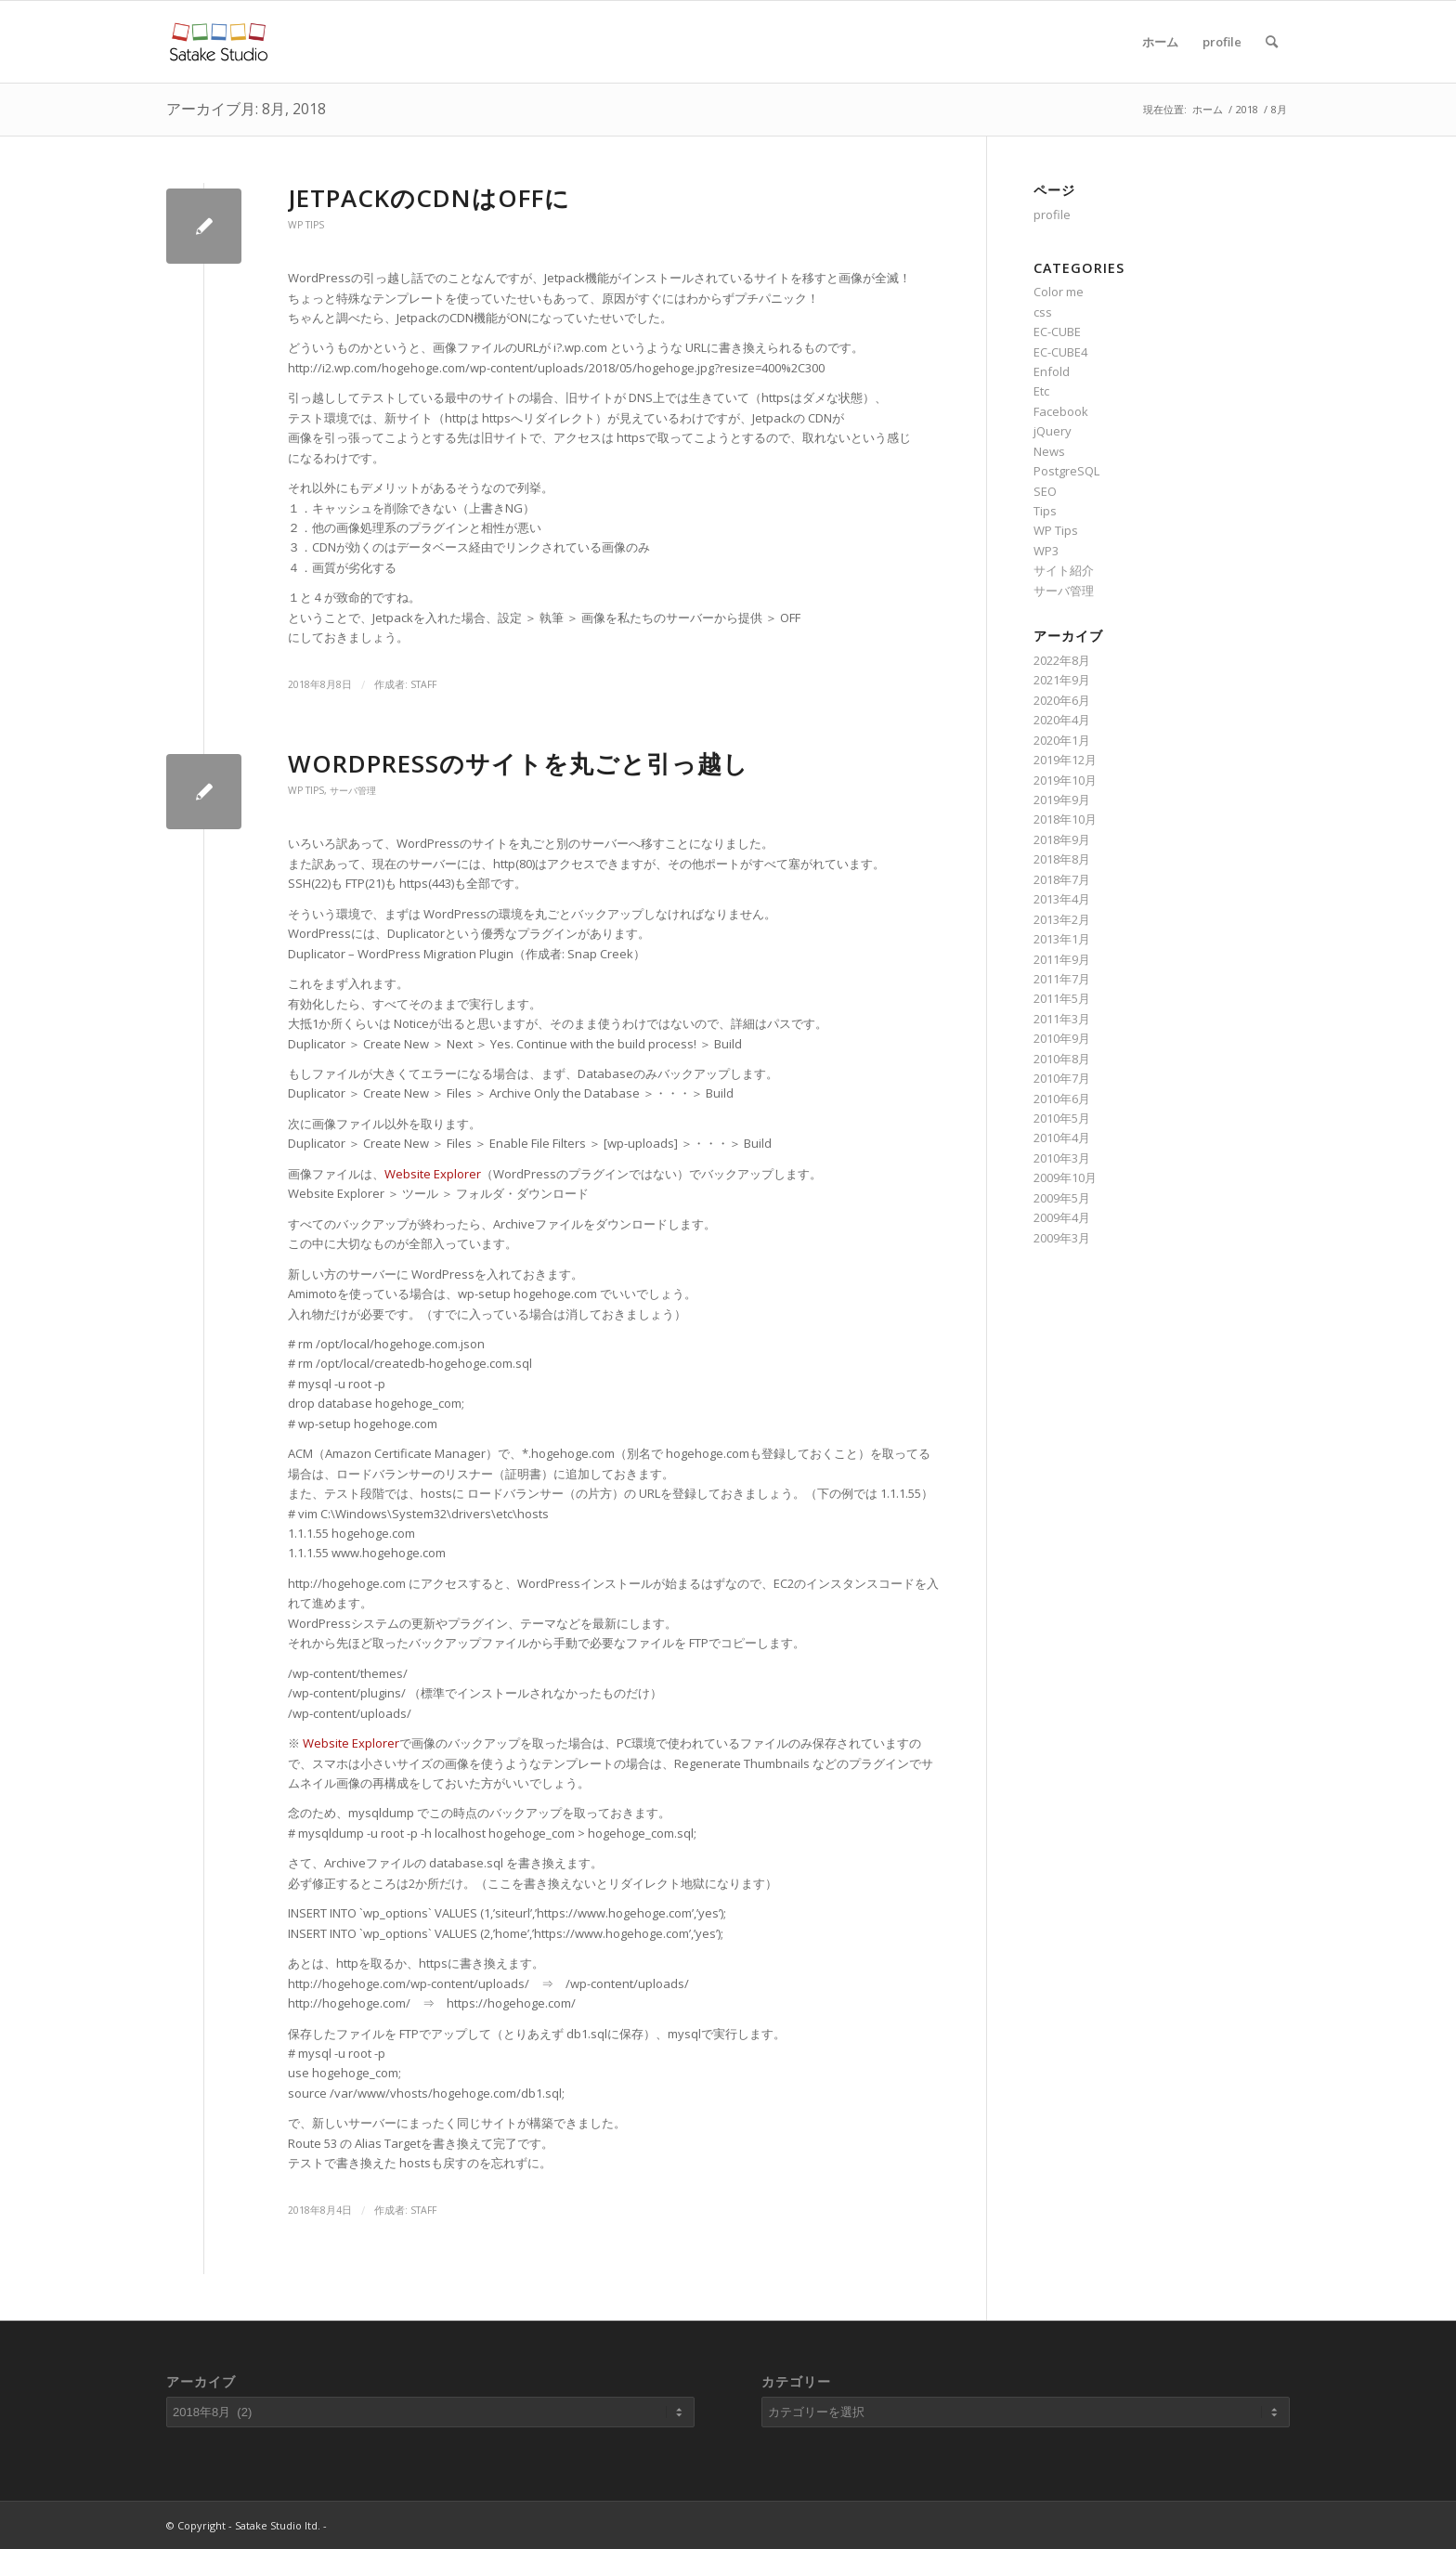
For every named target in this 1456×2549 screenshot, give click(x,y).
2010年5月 (1062, 1118)
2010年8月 (1062, 1058)
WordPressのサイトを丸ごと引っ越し (518, 763)
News (1049, 451)
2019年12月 (1065, 759)
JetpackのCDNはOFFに (429, 198)
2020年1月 (1062, 740)
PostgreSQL (1066, 470)
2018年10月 (1065, 819)
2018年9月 (1062, 839)
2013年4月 (1062, 899)
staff (423, 684)
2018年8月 (1062, 859)
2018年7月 (1062, 879)
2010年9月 (1062, 1038)
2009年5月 (1062, 1198)
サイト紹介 (1064, 570)
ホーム (1160, 41)
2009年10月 (1065, 1177)
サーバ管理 (353, 790)
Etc (1041, 391)
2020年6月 (1062, 700)
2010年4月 (1062, 1137)
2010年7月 (1062, 1078)
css (1043, 312)
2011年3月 (1062, 1018)
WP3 (1046, 550)
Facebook (1061, 411)
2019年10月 (1065, 780)
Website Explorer (432, 1173)
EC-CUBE (1057, 331)
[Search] (1272, 42)
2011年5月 (1062, 998)
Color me (1059, 291)
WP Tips (306, 224)
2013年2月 (1062, 919)
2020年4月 (1062, 719)
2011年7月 (1062, 978)
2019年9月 (1062, 799)
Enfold (1052, 371)
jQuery (1053, 431)
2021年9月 (1062, 679)
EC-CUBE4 (1060, 352)
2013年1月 (1062, 938)
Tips (1045, 510)
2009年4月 (1062, 1217)
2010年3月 (1062, 1158)
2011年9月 (1062, 959)
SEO (1045, 491)
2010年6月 (1062, 1098)
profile (1222, 41)
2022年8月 (1062, 660)
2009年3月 (1062, 1237)
